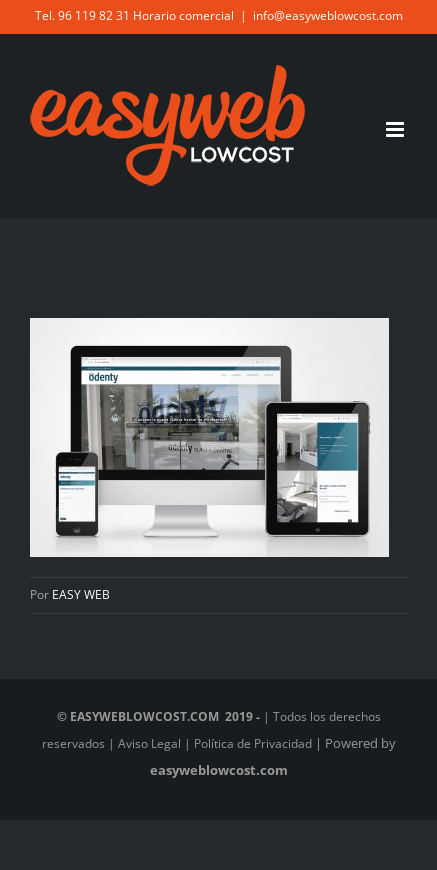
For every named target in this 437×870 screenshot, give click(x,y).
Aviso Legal (149, 743)
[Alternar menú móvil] (396, 129)
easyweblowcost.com (219, 770)
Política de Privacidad (253, 743)
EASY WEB (81, 594)
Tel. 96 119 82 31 (82, 15)
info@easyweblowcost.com (328, 15)
